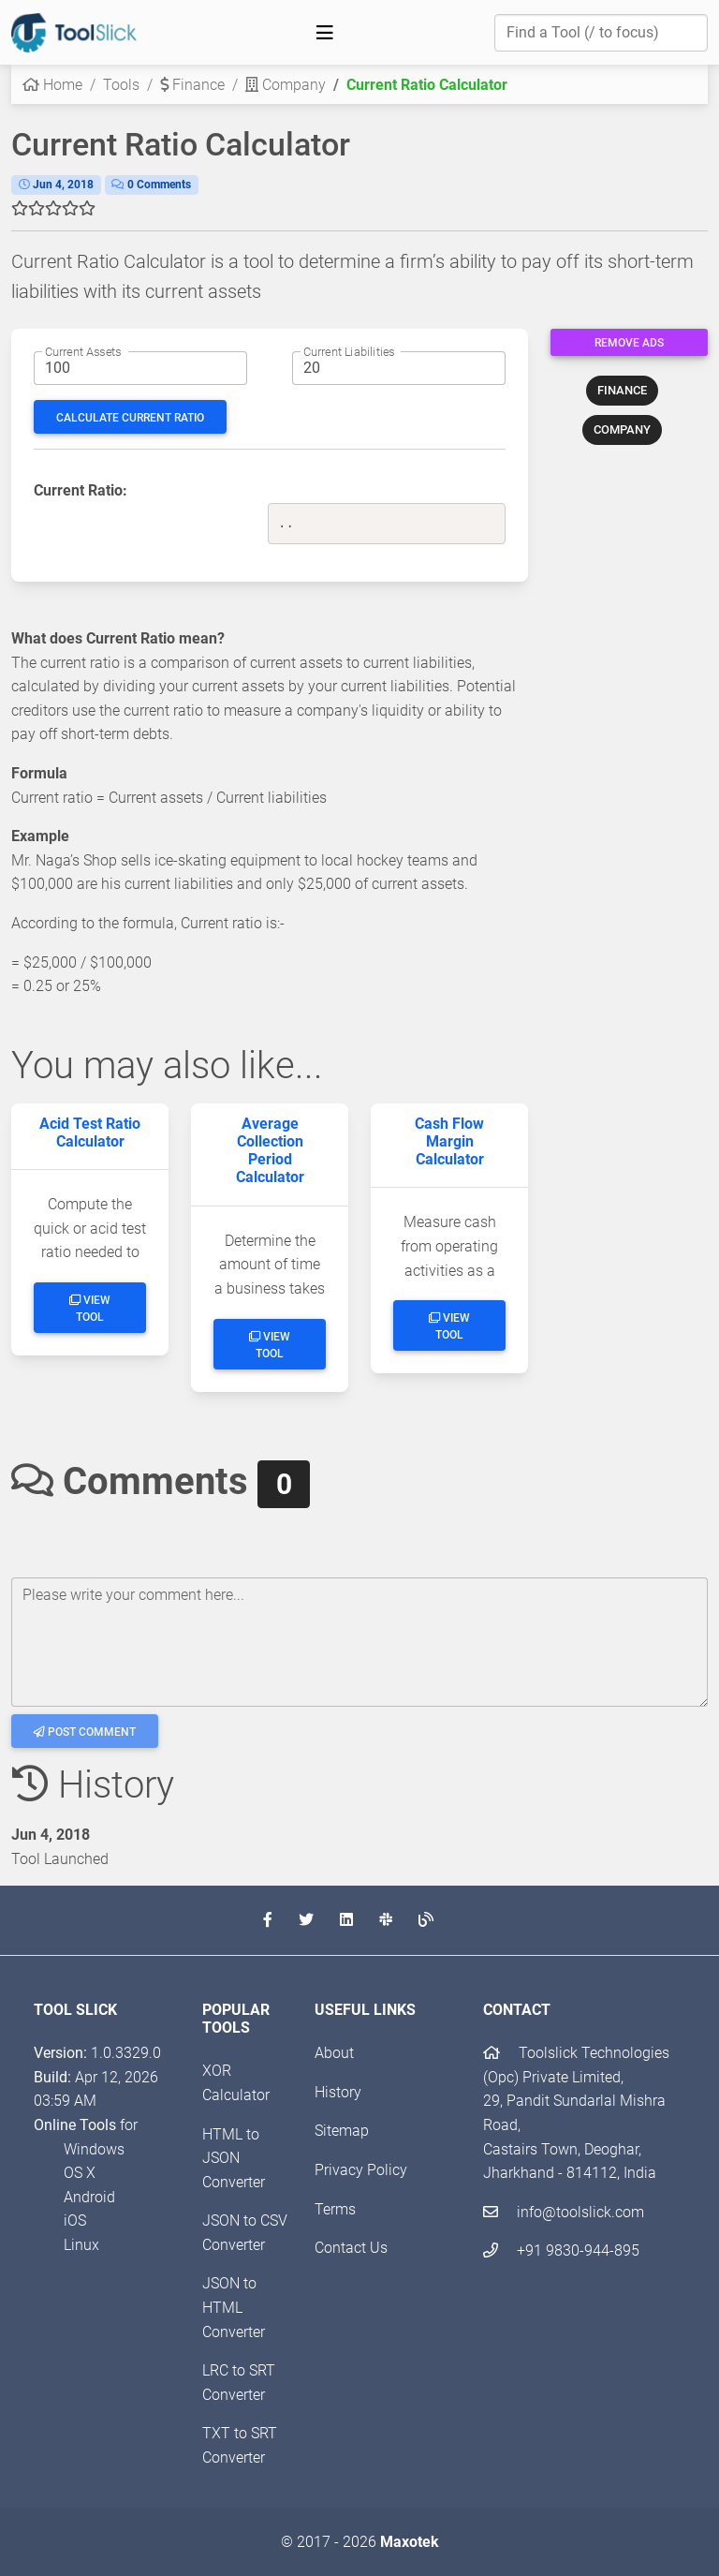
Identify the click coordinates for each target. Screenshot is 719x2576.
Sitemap (342, 2130)
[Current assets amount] (140, 368)
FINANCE (622, 390)
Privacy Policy (361, 2170)
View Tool (89, 1309)
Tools (121, 85)
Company (285, 85)
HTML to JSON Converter (233, 2158)
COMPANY (622, 429)
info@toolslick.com (563, 2212)
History (338, 2092)
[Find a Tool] (601, 33)
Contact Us (351, 2248)
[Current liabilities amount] (399, 368)
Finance (192, 85)
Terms (335, 2209)
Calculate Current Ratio (130, 417)
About (334, 2053)
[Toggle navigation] (325, 33)
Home (52, 85)
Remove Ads (629, 342)
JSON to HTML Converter (233, 2307)
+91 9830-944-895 (561, 2250)
